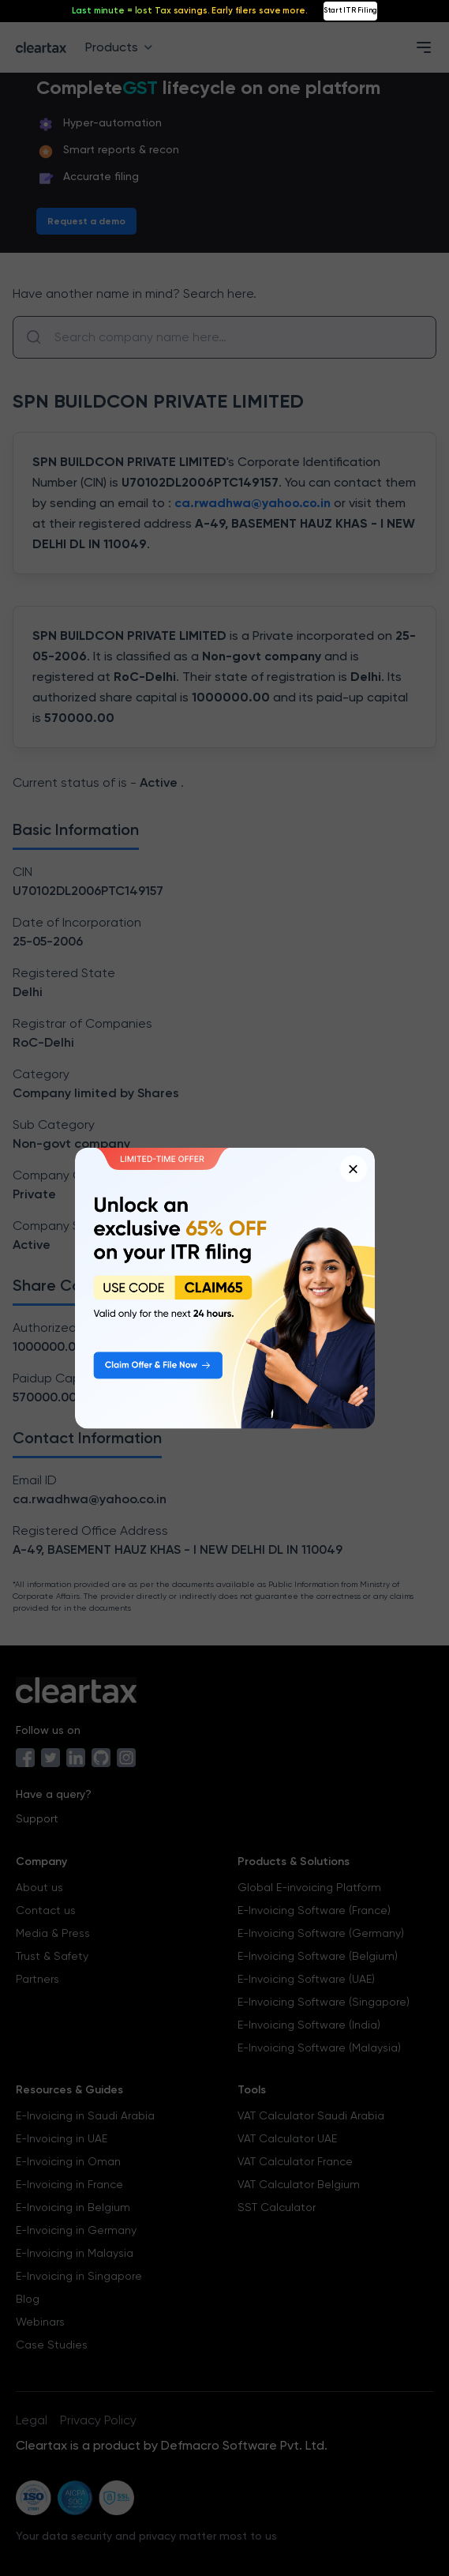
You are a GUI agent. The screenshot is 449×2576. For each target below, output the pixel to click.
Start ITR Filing (350, 10)
